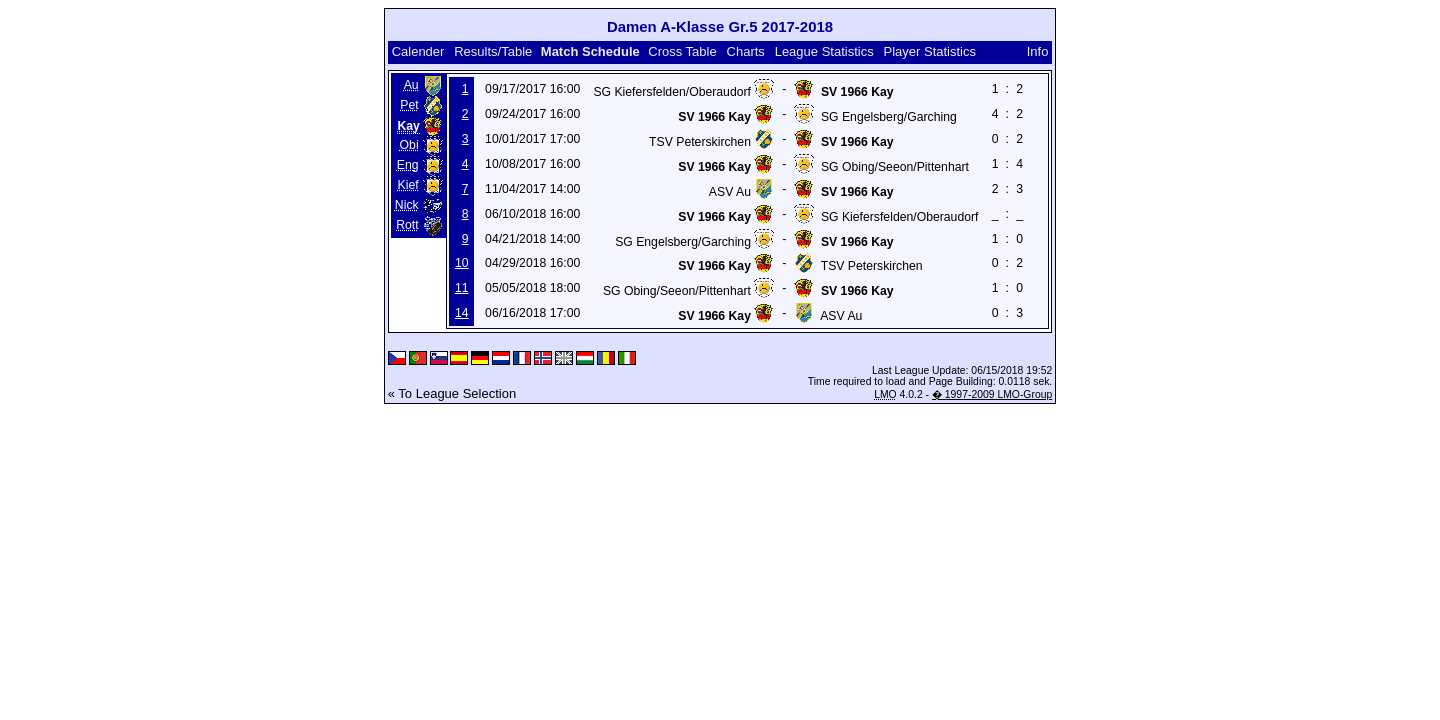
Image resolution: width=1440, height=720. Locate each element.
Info (1038, 51)
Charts (746, 51)
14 (462, 313)
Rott (407, 225)
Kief (408, 185)
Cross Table (682, 51)
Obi (409, 145)
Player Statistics (930, 51)
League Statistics (824, 51)
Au (411, 85)
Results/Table (493, 51)
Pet (409, 105)
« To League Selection (452, 393)
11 (462, 288)
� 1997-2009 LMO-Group (992, 394)
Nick (407, 205)
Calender (418, 51)
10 (462, 263)
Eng (408, 165)
